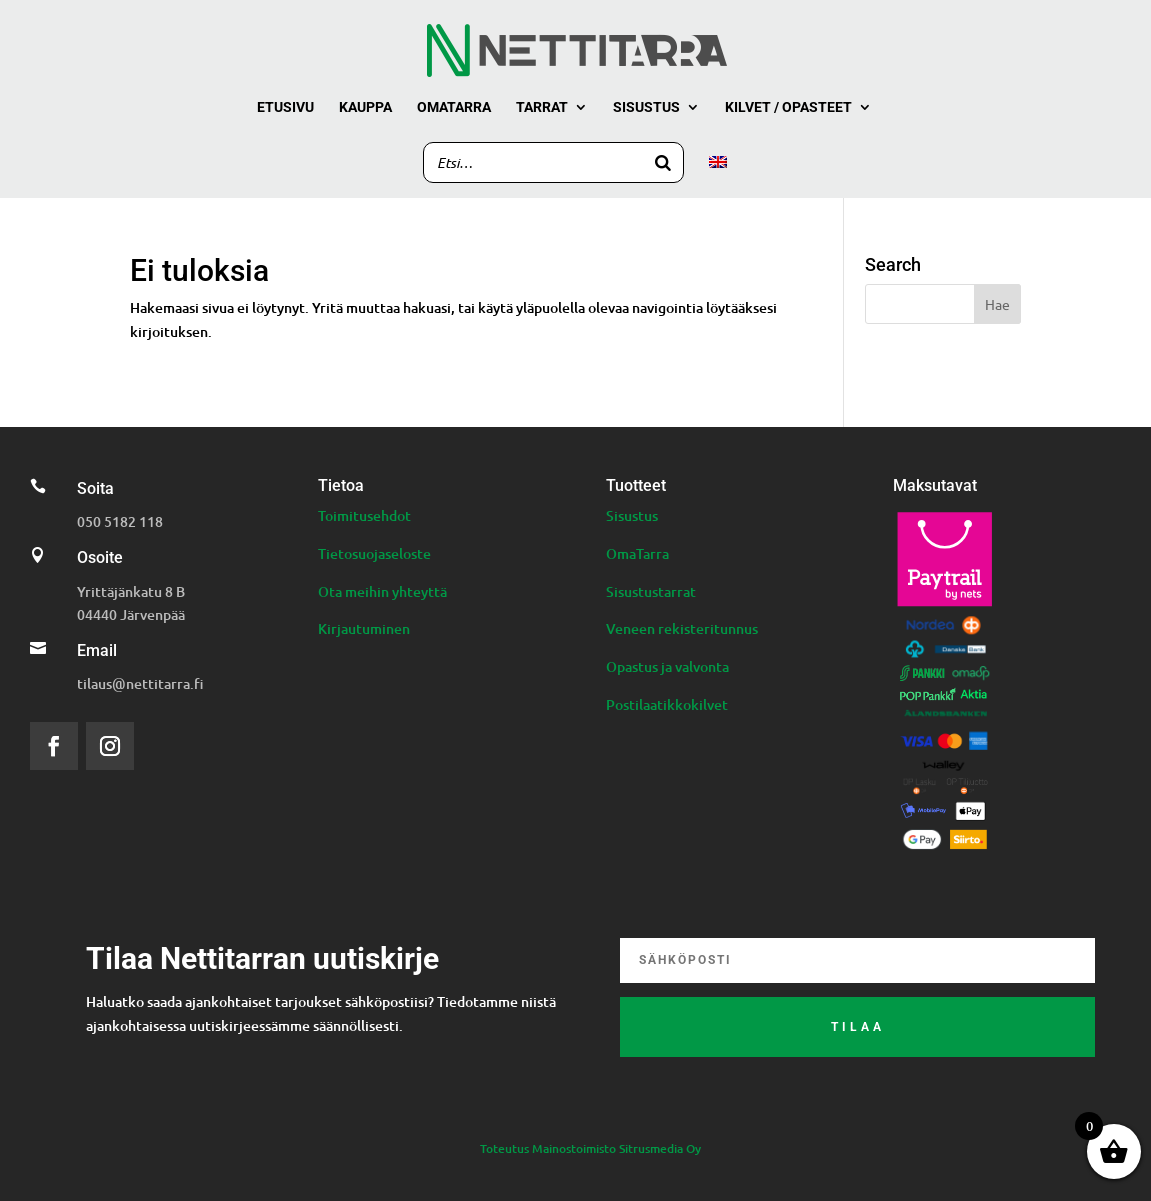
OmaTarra (637, 553)
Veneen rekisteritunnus (682, 628)
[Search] (663, 162)
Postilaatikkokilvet (667, 704)
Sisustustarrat (651, 591)
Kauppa (365, 107)
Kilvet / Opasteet (788, 107)
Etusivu (285, 107)
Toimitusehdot (364, 515)
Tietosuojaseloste (374, 553)
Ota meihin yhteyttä (382, 591)
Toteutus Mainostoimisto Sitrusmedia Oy (590, 1148)
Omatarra (454, 107)
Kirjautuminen (364, 628)
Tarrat (542, 107)
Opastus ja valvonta (667, 666)
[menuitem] (718, 177)
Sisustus (646, 107)
